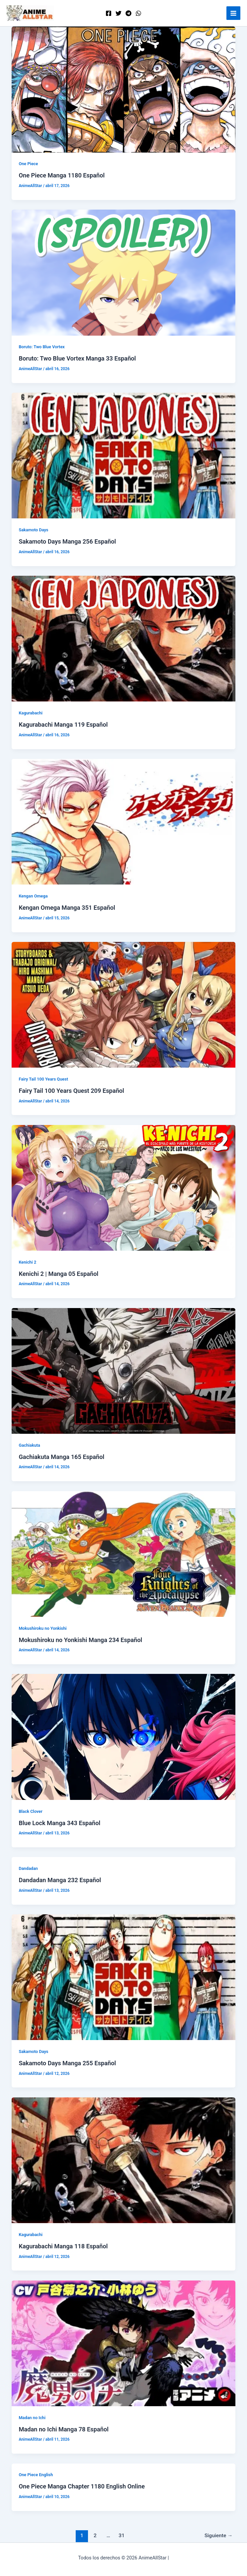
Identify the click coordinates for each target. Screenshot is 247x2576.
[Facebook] (109, 13)
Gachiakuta (29, 1445)
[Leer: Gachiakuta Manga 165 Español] (124, 1370)
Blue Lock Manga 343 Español (59, 1822)
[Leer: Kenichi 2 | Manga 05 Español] (124, 1187)
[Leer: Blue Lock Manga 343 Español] (124, 1737)
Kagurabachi (30, 712)
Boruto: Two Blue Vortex (41, 347)
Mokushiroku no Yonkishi (42, 1628)
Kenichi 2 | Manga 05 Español (58, 1273)
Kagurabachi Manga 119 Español (63, 724)
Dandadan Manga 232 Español (60, 1880)
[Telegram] (128, 13)
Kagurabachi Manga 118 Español (63, 2246)
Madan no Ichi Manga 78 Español (63, 2429)
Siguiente (219, 2536)
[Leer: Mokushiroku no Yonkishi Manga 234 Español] (124, 1553)
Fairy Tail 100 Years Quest (43, 1079)
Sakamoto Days (33, 530)
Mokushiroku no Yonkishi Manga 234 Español (80, 1639)
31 (121, 2536)
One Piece (28, 164)
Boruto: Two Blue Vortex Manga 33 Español (77, 358)
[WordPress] (138, 13)
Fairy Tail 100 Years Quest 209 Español (71, 1090)
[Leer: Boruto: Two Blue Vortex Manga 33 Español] (124, 272)
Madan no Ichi (32, 2417)
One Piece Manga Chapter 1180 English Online (82, 2486)
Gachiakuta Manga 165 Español (61, 1456)
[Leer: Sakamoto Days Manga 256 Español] (124, 455)
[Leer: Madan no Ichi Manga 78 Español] (124, 2343)
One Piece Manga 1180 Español (62, 175)
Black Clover (30, 1811)
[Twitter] (119, 13)
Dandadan (28, 1868)
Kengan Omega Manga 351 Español (67, 907)
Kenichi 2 (27, 1262)
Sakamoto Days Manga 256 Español (67, 541)
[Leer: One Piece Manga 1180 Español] (124, 89)
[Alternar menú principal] (233, 13)
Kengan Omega (33, 895)
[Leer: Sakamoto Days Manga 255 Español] (124, 1977)
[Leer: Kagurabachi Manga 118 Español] (124, 2160)
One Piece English (36, 2475)
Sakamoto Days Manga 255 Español (67, 2063)
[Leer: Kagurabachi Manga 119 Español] (124, 638)
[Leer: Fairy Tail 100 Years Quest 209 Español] (124, 1005)
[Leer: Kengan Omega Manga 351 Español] (124, 822)
